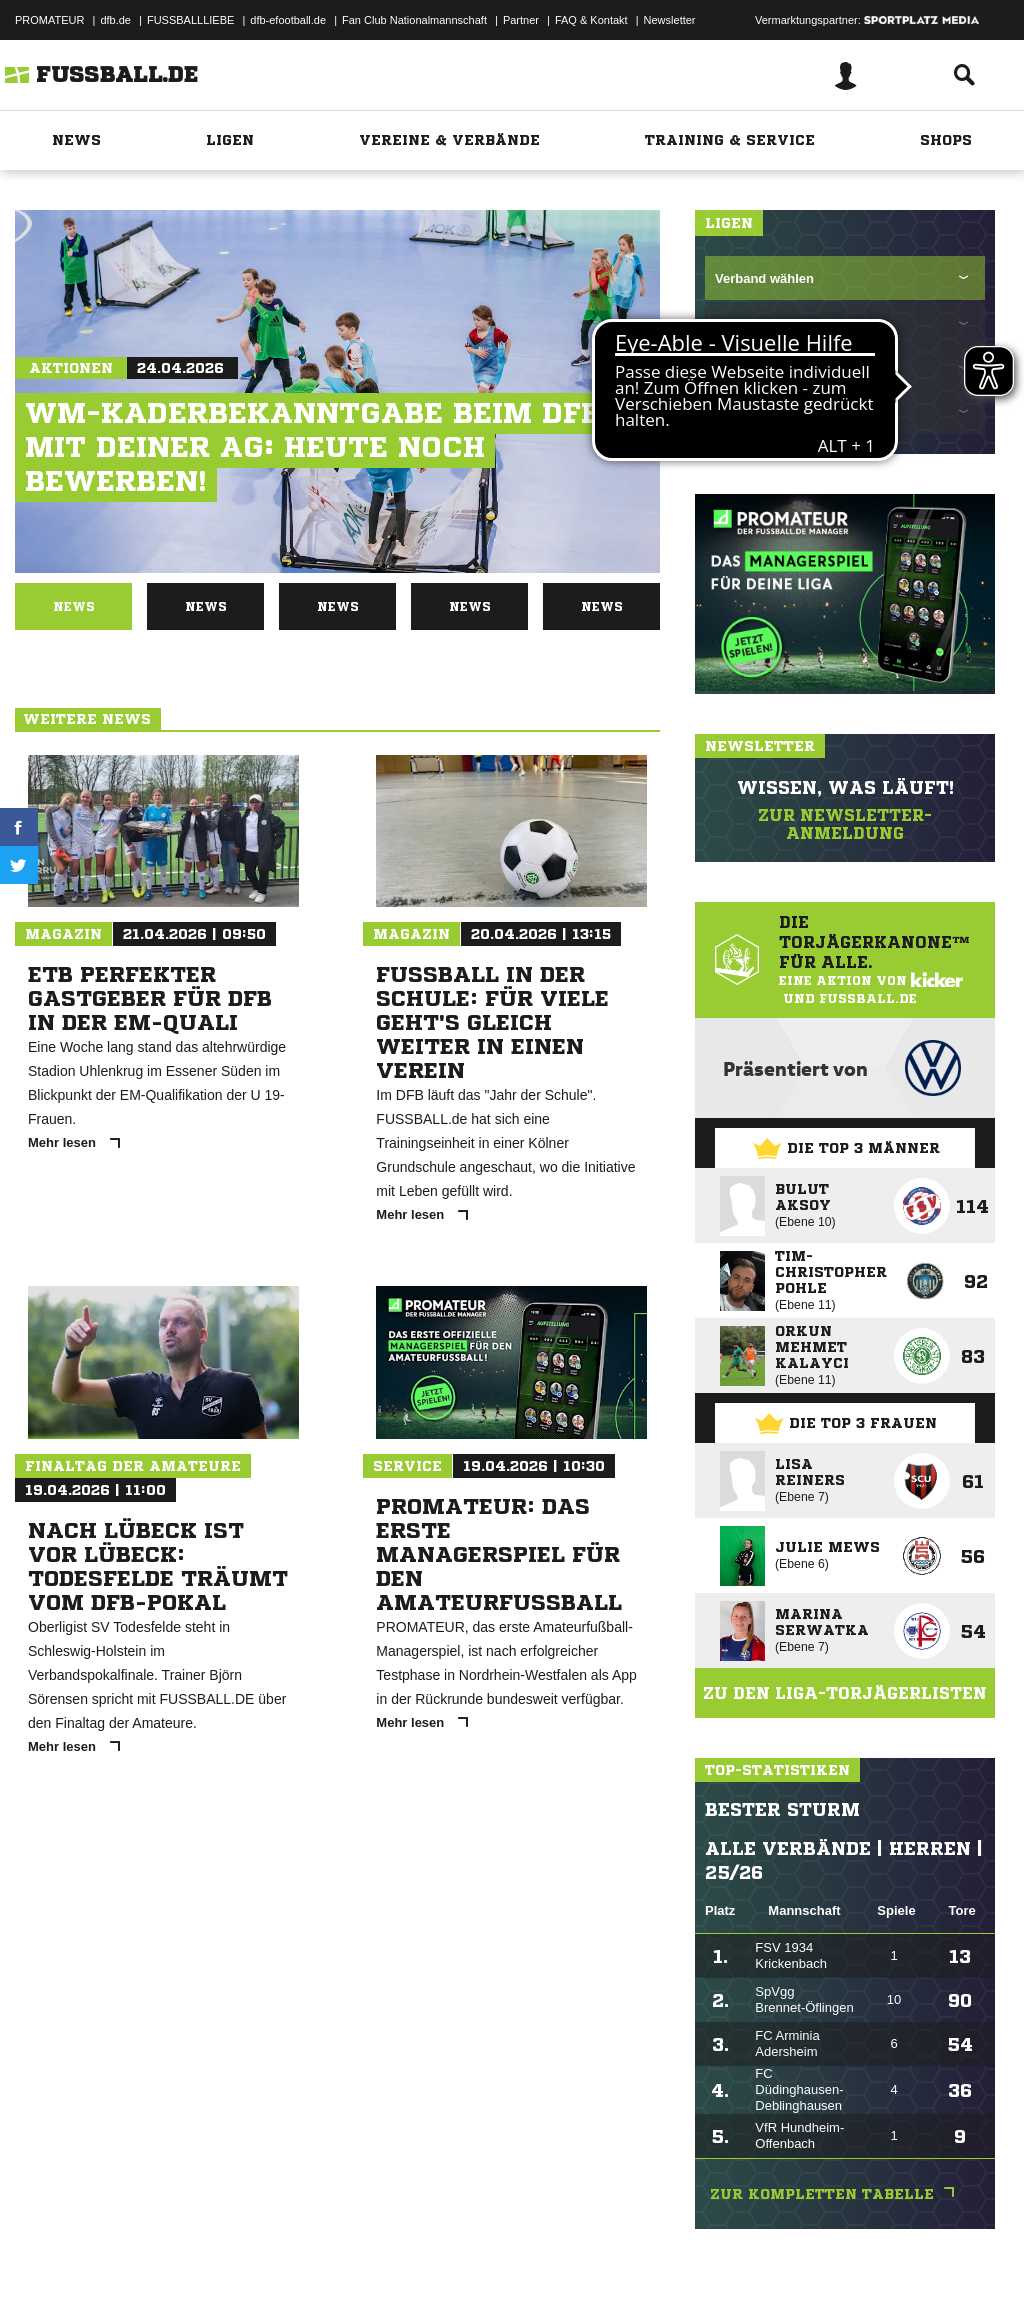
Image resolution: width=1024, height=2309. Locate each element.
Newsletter (670, 20)
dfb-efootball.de (288, 20)
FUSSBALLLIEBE (190, 20)
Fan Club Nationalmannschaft (414, 20)
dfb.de (115, 20)
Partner (521, 20)
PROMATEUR (49, 20)
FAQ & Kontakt (591, 20)
